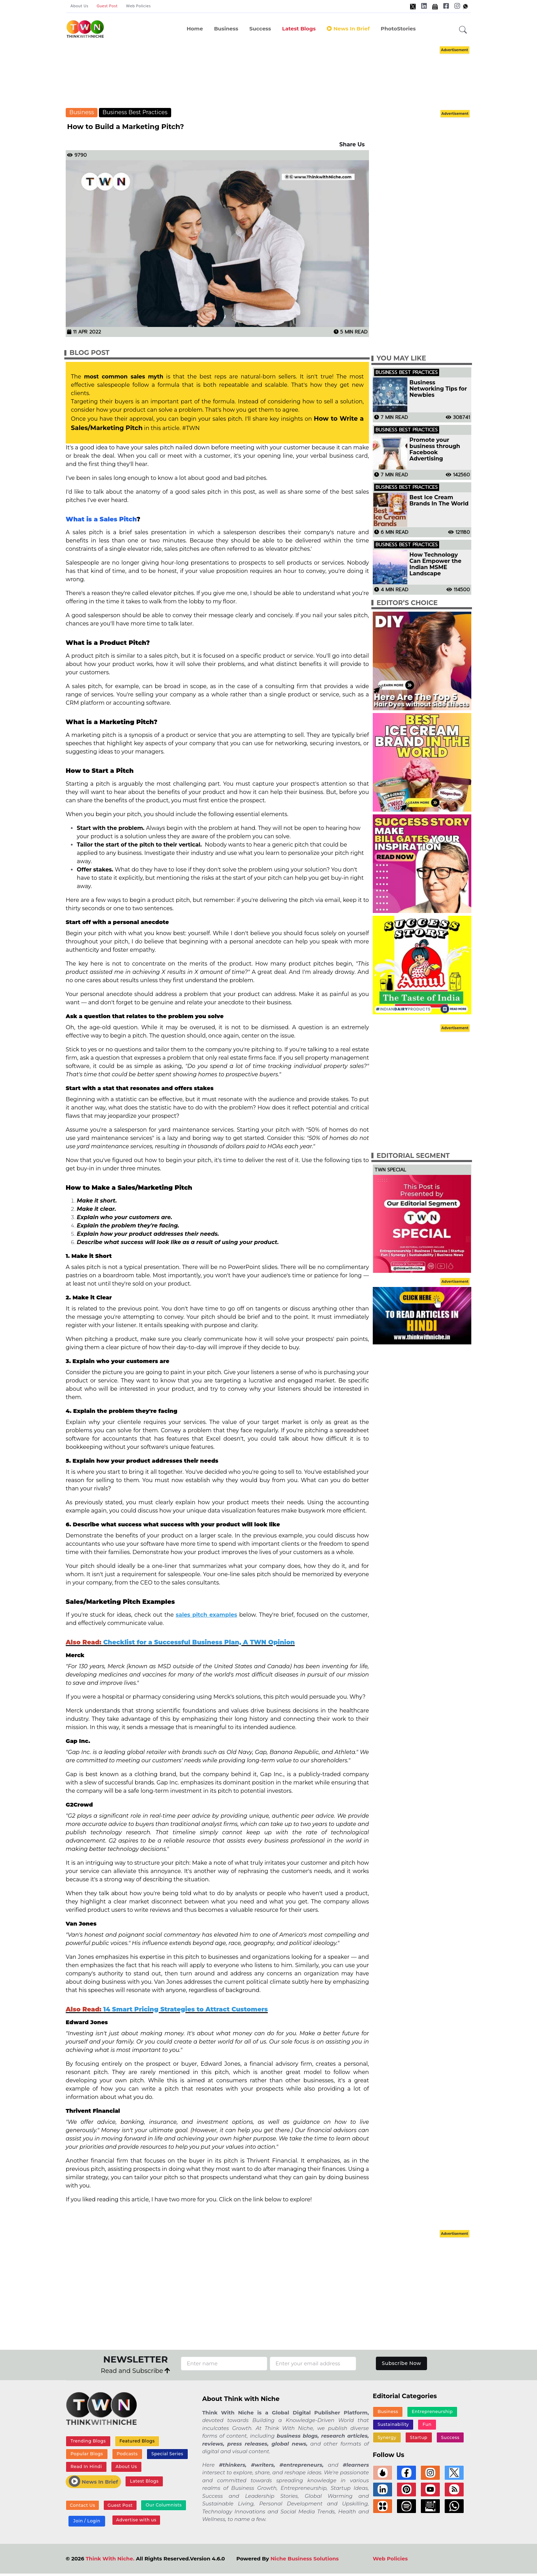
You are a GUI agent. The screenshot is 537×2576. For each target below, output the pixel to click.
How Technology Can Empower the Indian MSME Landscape (435, 564)
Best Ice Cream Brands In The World (439, 500)
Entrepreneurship (431, 2411)
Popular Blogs (86, 2454)
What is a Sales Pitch (101, 519)
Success (260, 28)
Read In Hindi (86, 2468)
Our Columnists (160, 2507)
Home (195, 28)
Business (226, 28)
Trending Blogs (88, 2441)
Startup (386, 2438)
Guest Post (107, 6)
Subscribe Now (402, 2363)
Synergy (453, 2425)
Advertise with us (135, 2522)
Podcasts (126, 2454)
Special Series (165, 2454)
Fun (426, 2425)
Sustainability (393, 2425)
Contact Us (82, 2507)
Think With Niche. (110, 2560)
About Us (80, 6)
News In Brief (348, 28)
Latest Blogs (299, 28)
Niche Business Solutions (304, 2560)
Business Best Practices (134, 112)
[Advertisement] (268, 76)
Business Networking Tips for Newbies (438, 389)
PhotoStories (398, 28)
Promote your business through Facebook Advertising (434, 449)
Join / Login (86, 2523)
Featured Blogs (136, 2441)
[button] (463, 30)
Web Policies (138, 6)
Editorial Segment (413, 1156)
